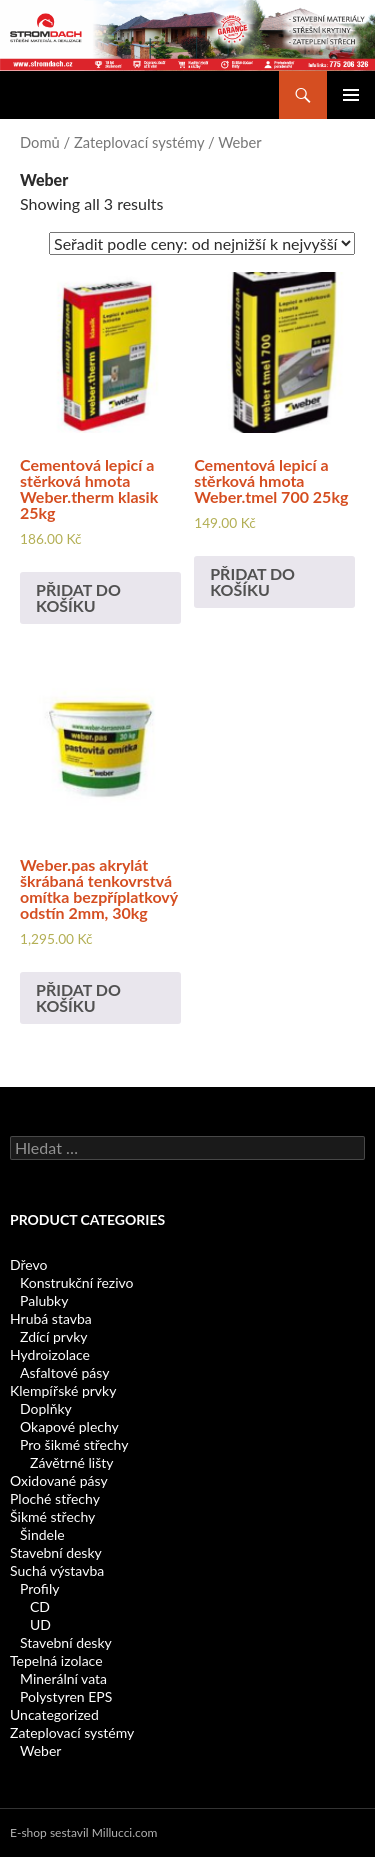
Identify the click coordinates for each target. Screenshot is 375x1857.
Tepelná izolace (56, 1660)
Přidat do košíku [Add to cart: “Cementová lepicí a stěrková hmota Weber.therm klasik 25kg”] (78, 597)
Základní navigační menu (351, 95)
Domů (40, 142)
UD (40, 1624)
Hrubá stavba (51, 1318)
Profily (39, 1588)
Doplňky (46, 1408)
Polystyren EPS (66, 1696)
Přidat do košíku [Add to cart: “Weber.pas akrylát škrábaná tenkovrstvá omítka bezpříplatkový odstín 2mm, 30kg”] (78, 997)
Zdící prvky (53, 1336)
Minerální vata (63, 1678)
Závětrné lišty (71, 1462)
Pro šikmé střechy (74, 1444)
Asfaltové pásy (64, 1372)
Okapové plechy (69, 1426)
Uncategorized (54, 1714)
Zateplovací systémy (139, 142)
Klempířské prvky (63, 1390)
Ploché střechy (55, 1498)
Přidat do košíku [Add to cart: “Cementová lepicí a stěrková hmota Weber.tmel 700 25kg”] (252, 581)
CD (40, 1606)
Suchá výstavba (57, 1570)
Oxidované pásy (59, 1480)
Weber (40, 1750)
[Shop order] (202, 243)
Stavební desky (56, 1552)
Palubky (44, 1300)
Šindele (42, 1534)
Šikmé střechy (52, 1516)
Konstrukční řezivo (76, 1282)
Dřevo (29, 1264)
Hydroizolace (50, 1354)
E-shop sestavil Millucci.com (83, 1832)
